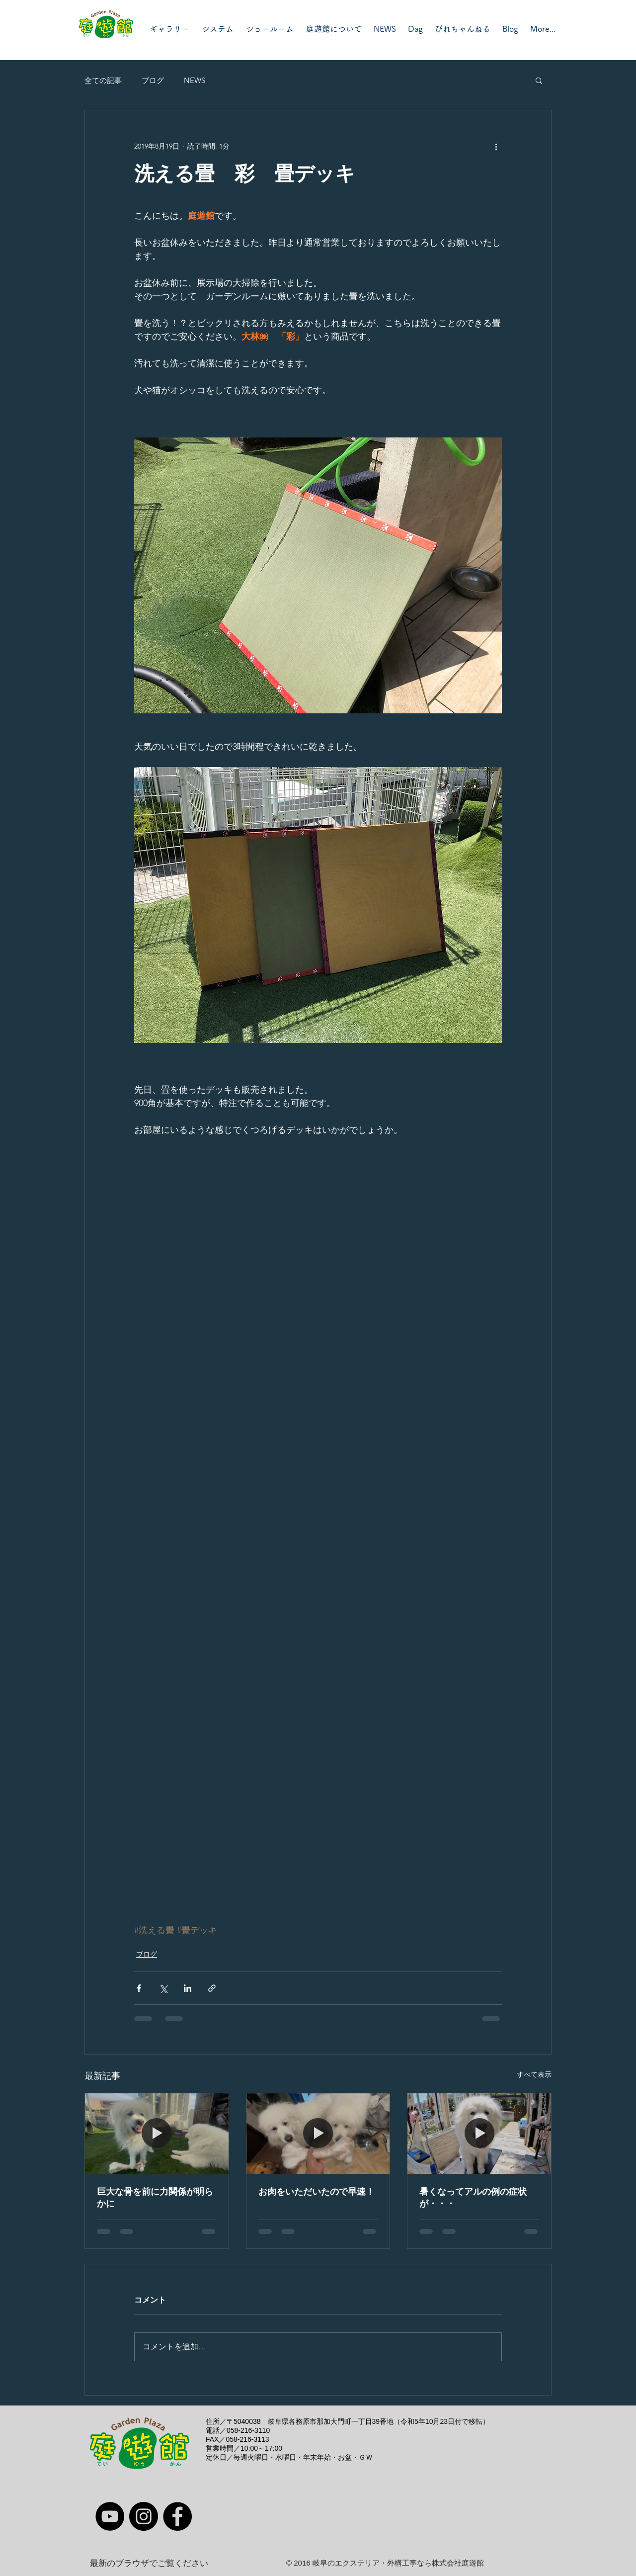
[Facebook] (177, 2516)
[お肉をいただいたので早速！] (318, 2133)
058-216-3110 (248, 2430)
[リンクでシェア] (212, 1988)
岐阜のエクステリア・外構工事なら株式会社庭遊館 (398, 2563)
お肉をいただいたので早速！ (316, 2192)
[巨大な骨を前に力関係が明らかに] (157, 2133)
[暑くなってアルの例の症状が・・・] (479, 2133)
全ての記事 (103, 80)
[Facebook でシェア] (139, 1988)
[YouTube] (109, 2516)
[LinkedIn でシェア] (187, 1988)
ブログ (153, 80)
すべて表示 (534, 2074)
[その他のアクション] (496, 146)
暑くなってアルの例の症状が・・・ (473, 2198)
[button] (539, 80)
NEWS (194, 80)
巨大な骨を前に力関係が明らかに (155, 2198)
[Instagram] (143, 2516)
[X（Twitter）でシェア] (163, 1988)
